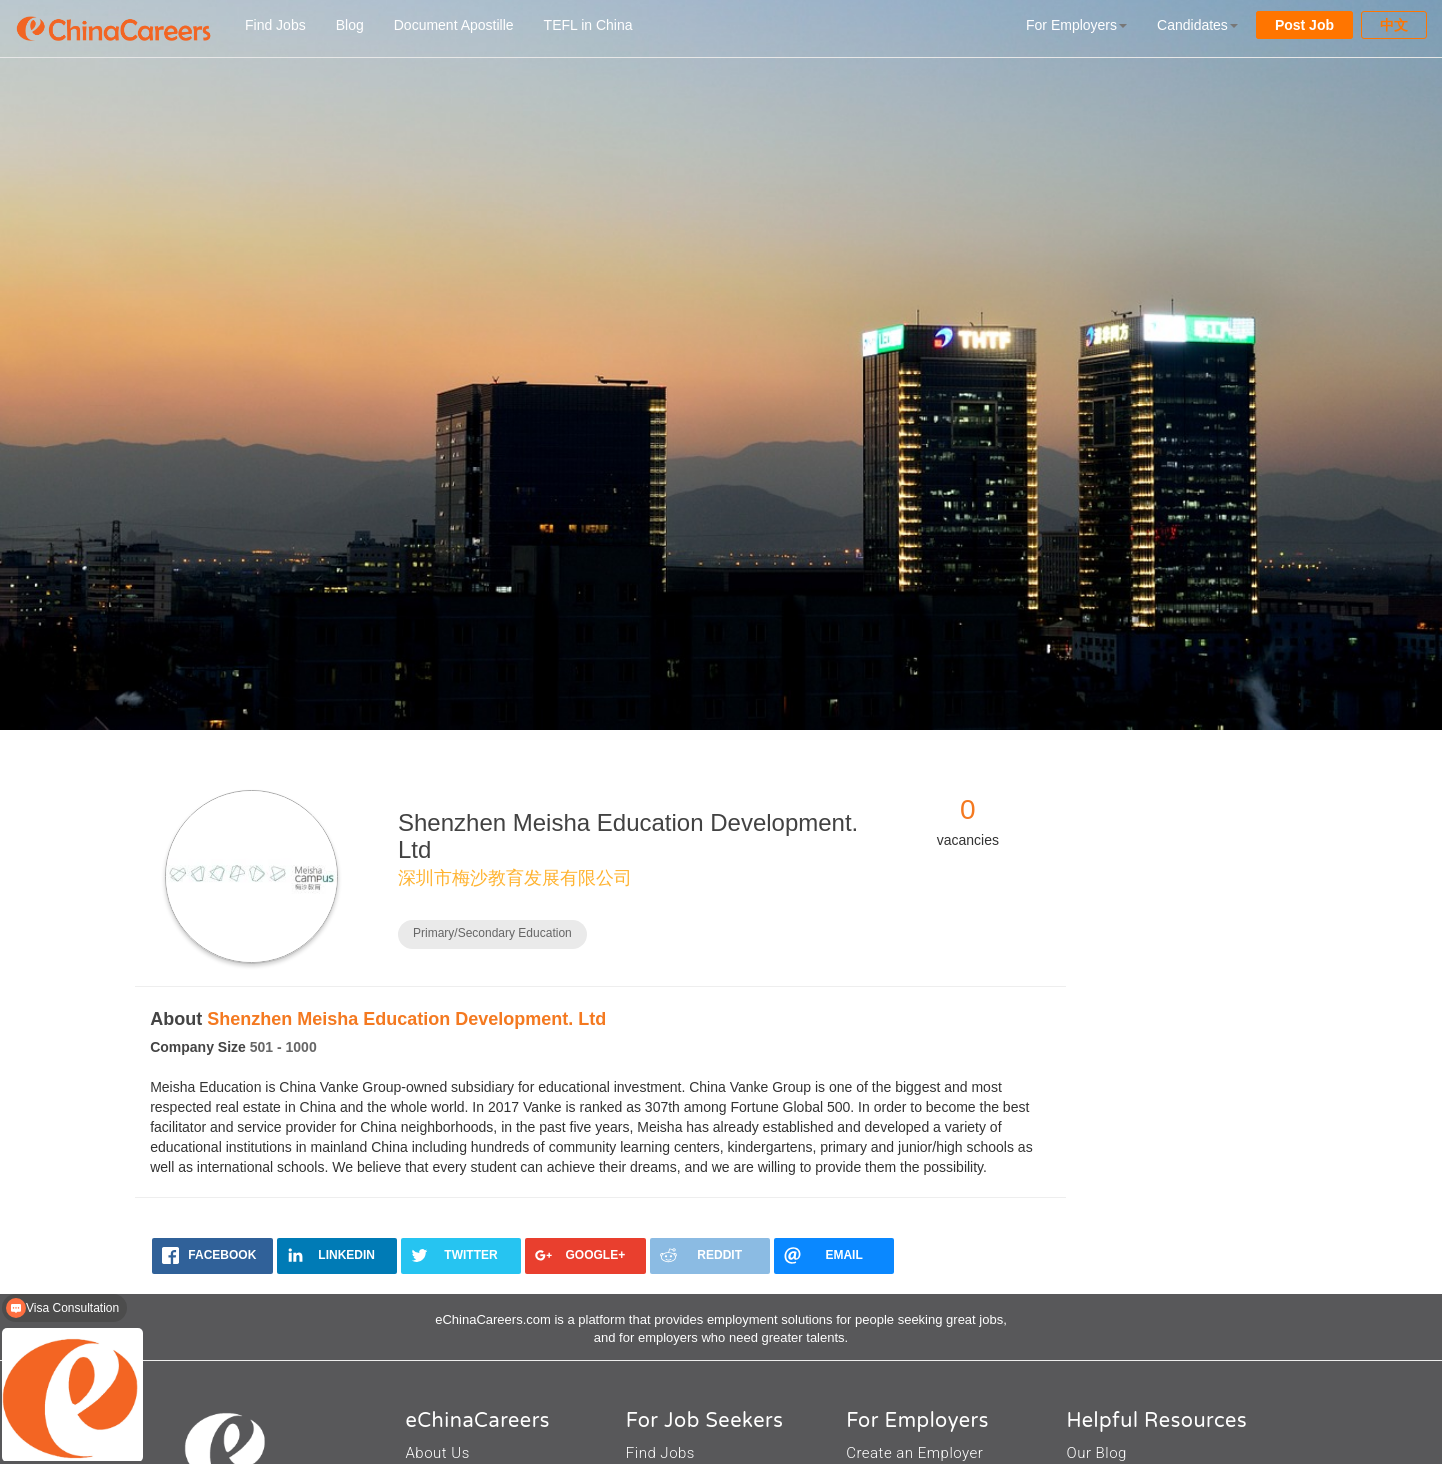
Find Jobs (275, 25)
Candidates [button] (1197, 25)
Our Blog (1096, 1453)
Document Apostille (454, 25)
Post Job (1304, 25)
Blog (350, 25)
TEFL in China (588, 25)
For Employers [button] (1076, 25)
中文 (1394, 25)
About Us (438, 1453)
